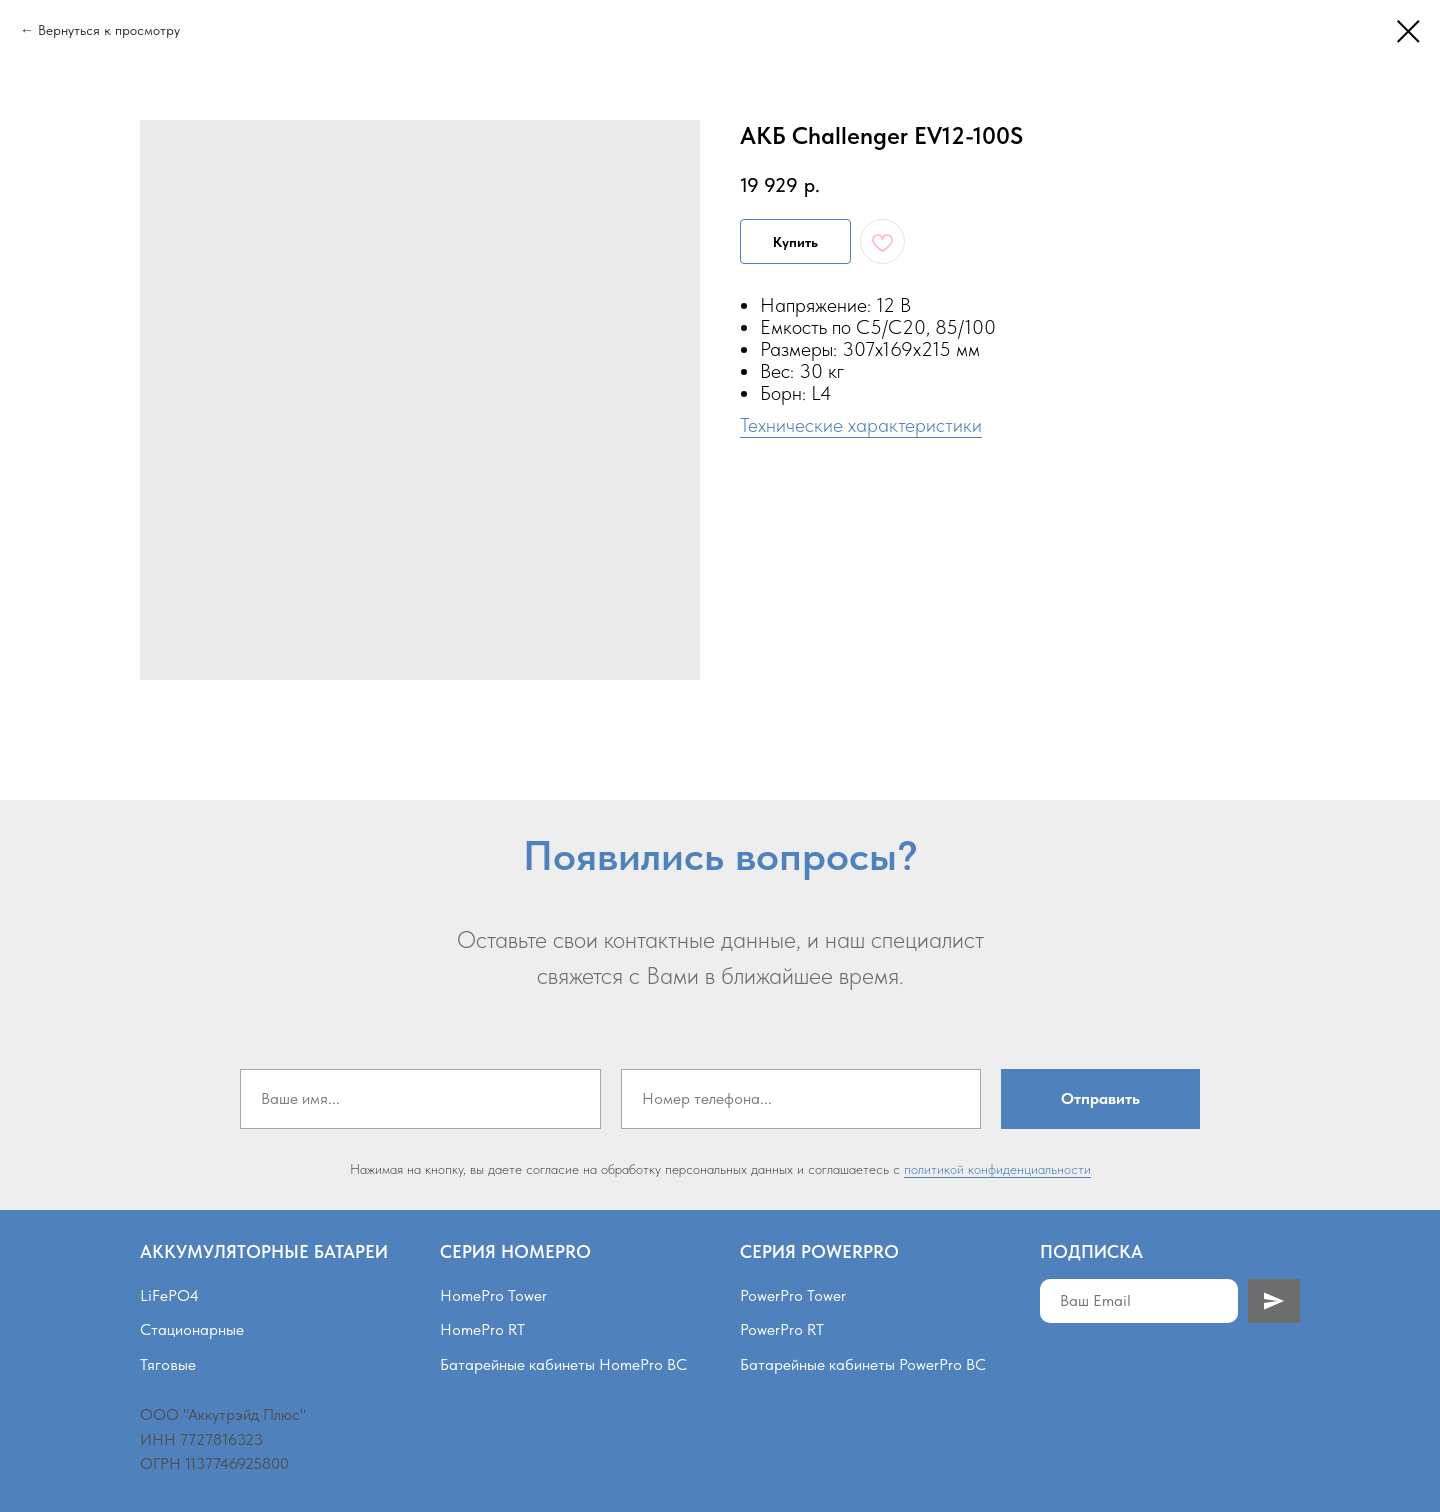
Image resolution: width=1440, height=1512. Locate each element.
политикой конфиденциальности (997, 1169)
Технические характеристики (861, 425)
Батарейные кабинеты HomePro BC (563, 1364)
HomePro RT (482, 1329)
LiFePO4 (169, 1295)
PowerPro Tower (793, 1295)
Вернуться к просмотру (109, 30)
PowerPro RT (782, 1329)
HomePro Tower (493, 1295)
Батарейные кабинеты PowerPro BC (863, 1364)
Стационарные (192, 1329)
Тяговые (168, 1364)
